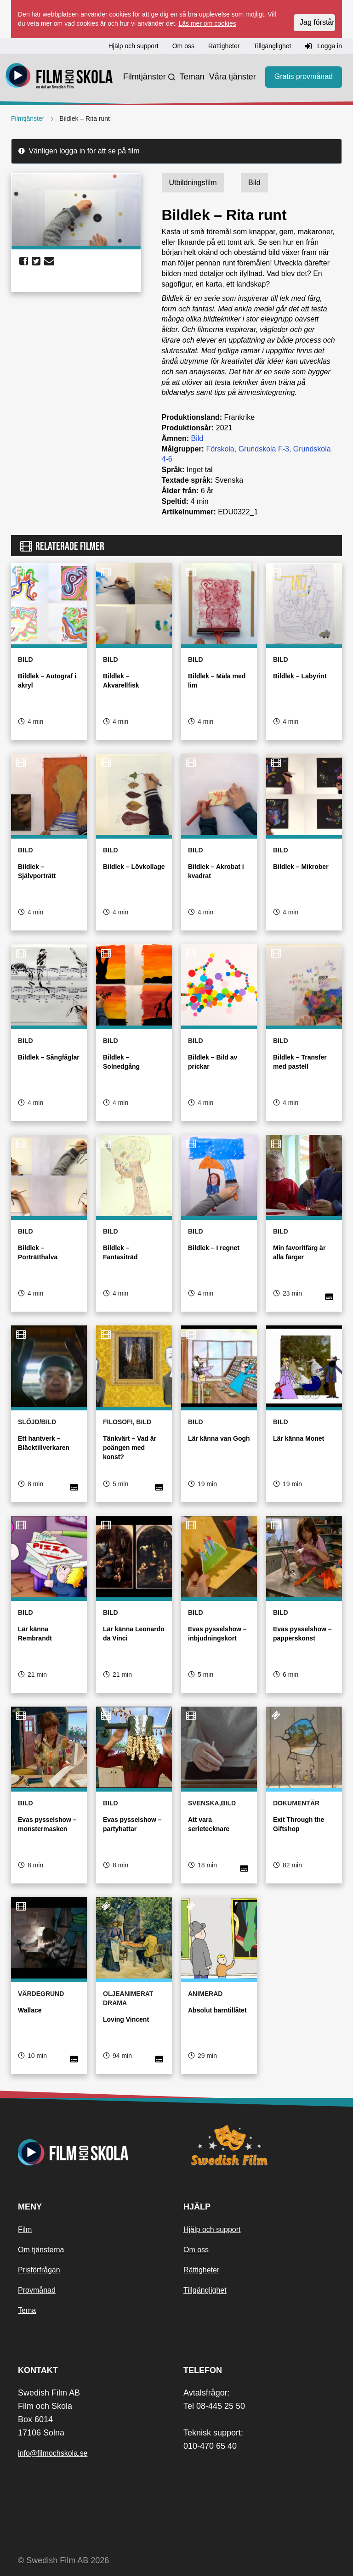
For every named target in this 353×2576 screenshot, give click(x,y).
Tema (27, 2310)
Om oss (196, 2250)
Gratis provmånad (303, 76)
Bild (197, 438)
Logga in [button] (323, 46)
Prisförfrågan (39, 2270)
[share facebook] (23, 261)
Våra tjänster (232, 76)
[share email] (49, 261)
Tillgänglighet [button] (272, 46)
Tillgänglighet (205, 2290)
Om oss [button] (183, 46)
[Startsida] (59, 77)
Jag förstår (317, 22)
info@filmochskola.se (52, 2453)
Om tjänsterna (41, 2250)
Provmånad (37, 2290)
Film (25, 2229)
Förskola (220, 449)
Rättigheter (201, 2270)
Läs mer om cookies (207, 23)
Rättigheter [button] (223, 46)
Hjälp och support (212, 2229)
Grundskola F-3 (264, 449)
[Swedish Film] (259, 2145)
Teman (192, 76)
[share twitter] (36, 261)
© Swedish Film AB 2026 (63, 2560)
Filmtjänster (144, 76)
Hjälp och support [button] (133, 46)
